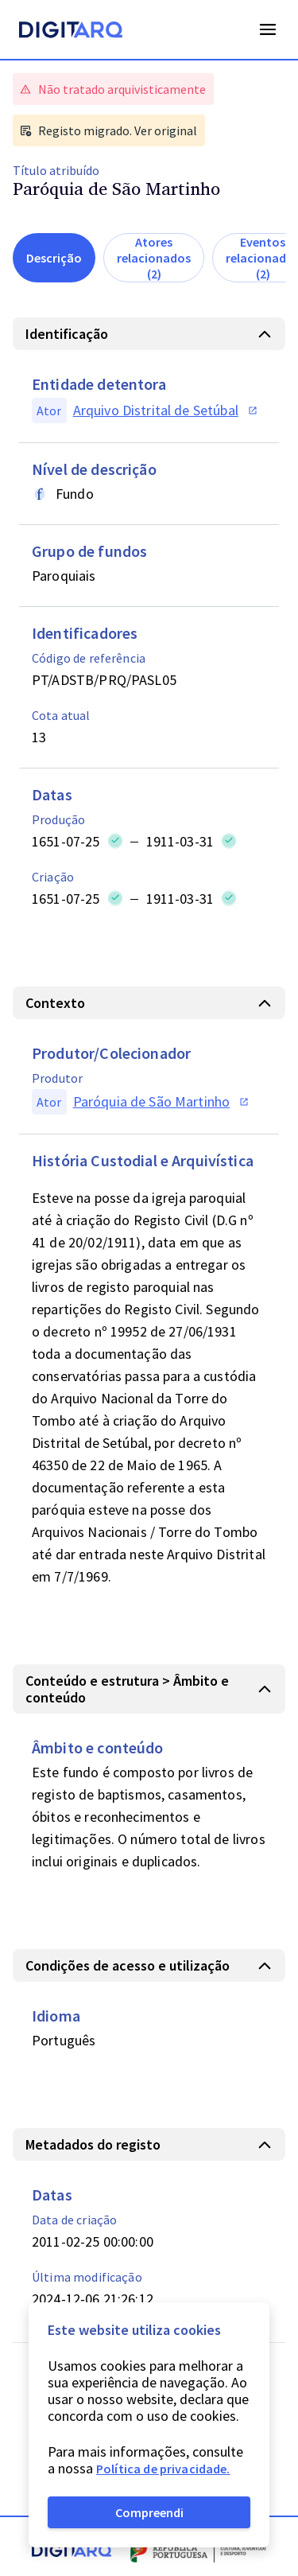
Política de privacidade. (163, 2469)
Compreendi (149, 2512)
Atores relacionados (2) (154, 258)
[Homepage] (70, 31)
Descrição (54, 258)
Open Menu (267, 29)
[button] (149, 333)
